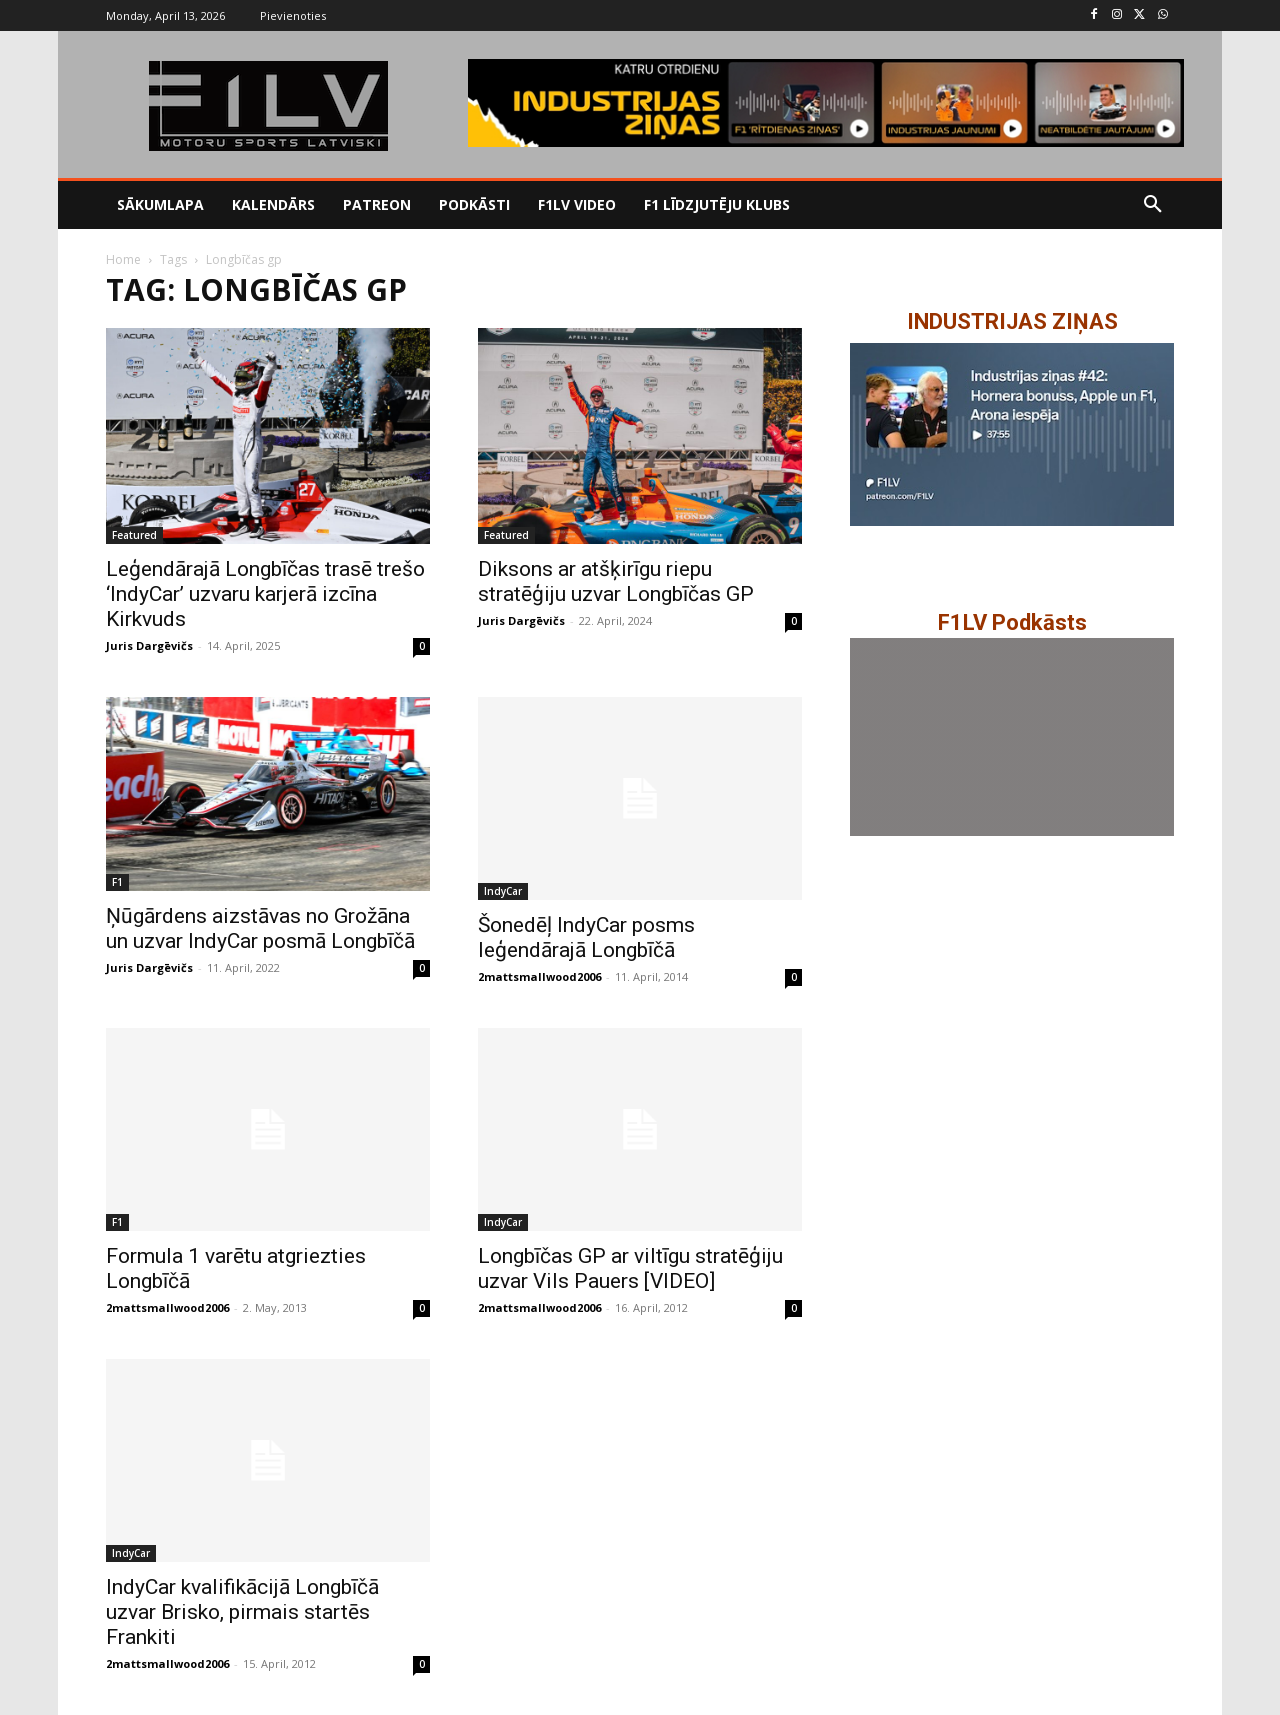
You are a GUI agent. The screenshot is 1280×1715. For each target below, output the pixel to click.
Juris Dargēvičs (149, 645)
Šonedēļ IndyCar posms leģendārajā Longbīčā (586, 937)
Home (123, 259)
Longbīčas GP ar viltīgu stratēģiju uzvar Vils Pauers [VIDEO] (630, 1268)
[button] (1153, 205)
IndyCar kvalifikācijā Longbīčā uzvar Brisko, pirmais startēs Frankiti (242, 1612)
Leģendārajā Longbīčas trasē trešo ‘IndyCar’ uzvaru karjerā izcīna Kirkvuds (265, 594)
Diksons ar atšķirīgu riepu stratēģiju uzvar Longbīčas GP (616, 581)
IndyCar (503, 891)
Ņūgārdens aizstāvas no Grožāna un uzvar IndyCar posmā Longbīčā (260, 928)
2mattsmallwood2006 (539, 976)
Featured (134, 535)
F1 (117, 882)
